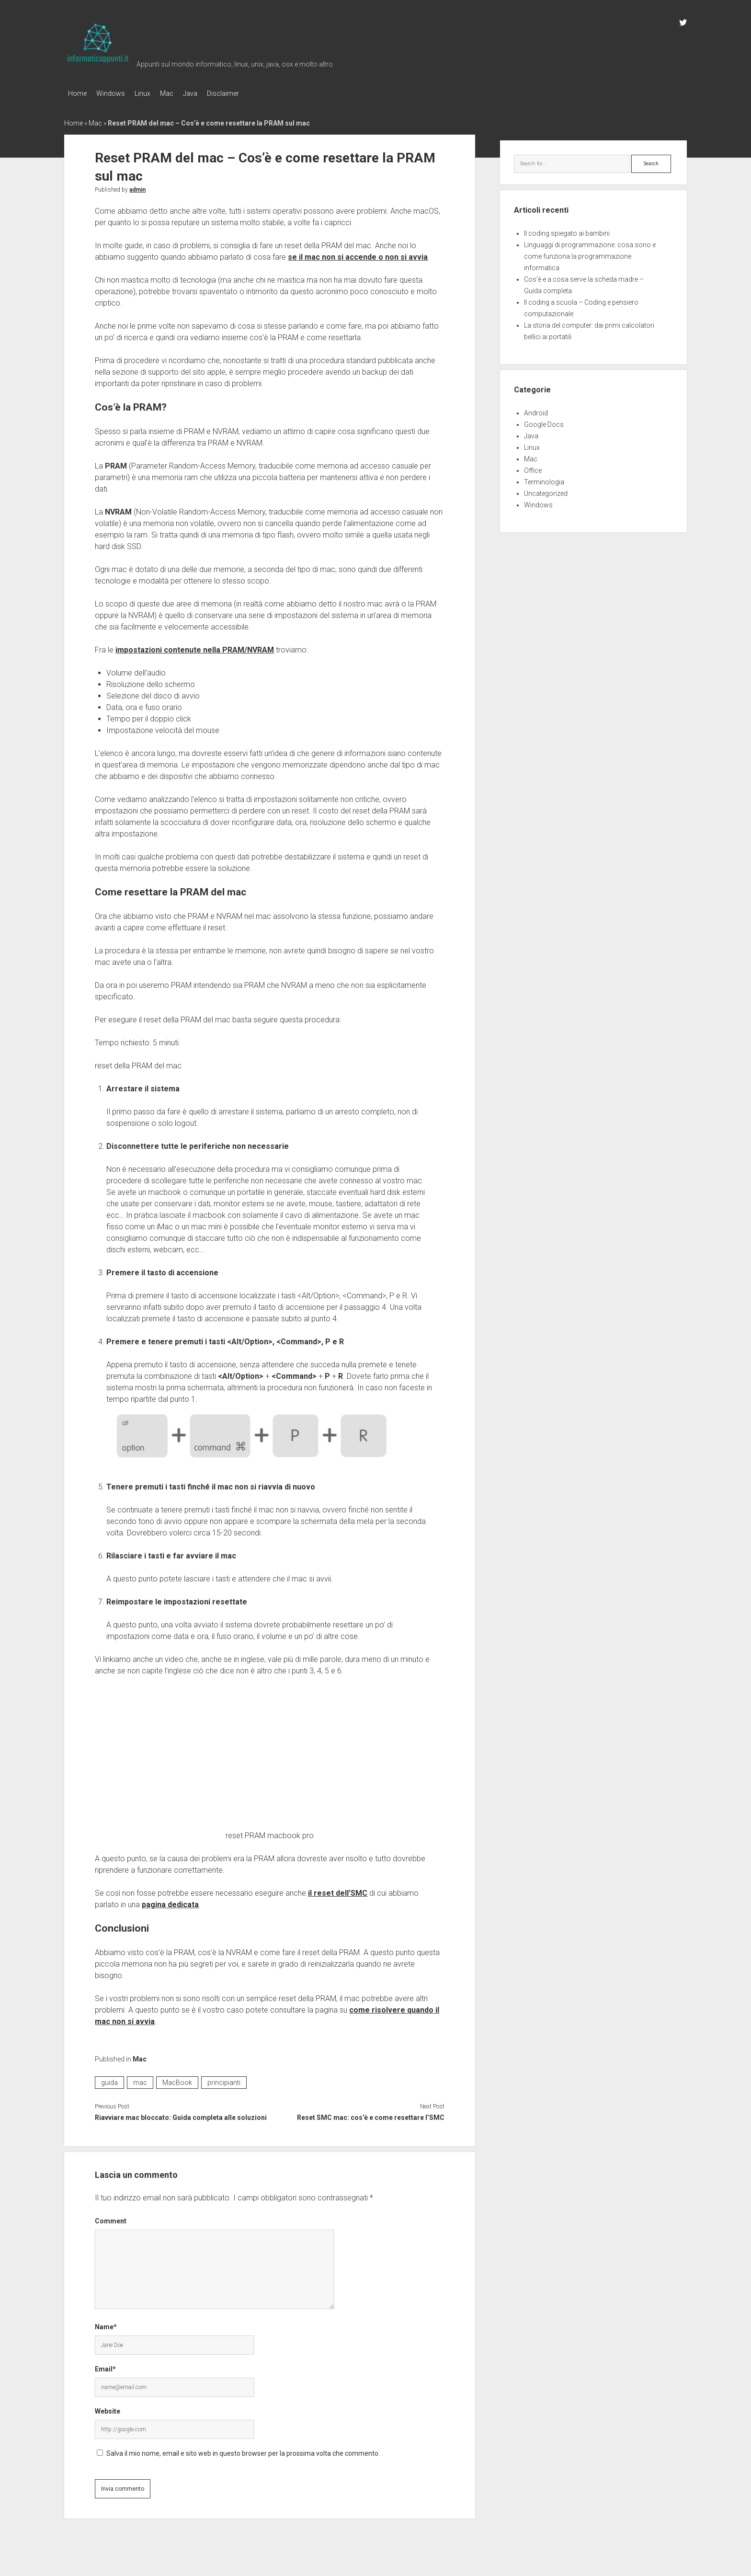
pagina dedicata (170, 1901)
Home (77, 93)
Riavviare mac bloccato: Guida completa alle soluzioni (181, 2114)
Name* (106, 2324)
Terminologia (544, 479)
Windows (115, 93)
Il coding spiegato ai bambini (567, 230)
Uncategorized (546, 490)
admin (137, 186)
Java (209, 93)
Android (536, 410)
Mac (181, 93)
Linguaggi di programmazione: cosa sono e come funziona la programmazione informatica (590, 253)
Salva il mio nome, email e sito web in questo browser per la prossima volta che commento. (243, 2450)
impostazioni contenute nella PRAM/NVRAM (194, 647)
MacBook (177, 2080)
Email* (105, 2366)
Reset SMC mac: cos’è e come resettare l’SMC (370, 2114)
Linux (152, 93)
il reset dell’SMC (337, 1890)
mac (140, 2080)
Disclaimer (247, 93)
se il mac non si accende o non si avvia (358, 254)
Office (533, 467)
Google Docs (544, 421)
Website (107, 2408)
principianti (223, 2080)
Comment (110, 2218)
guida (109, 2080)
